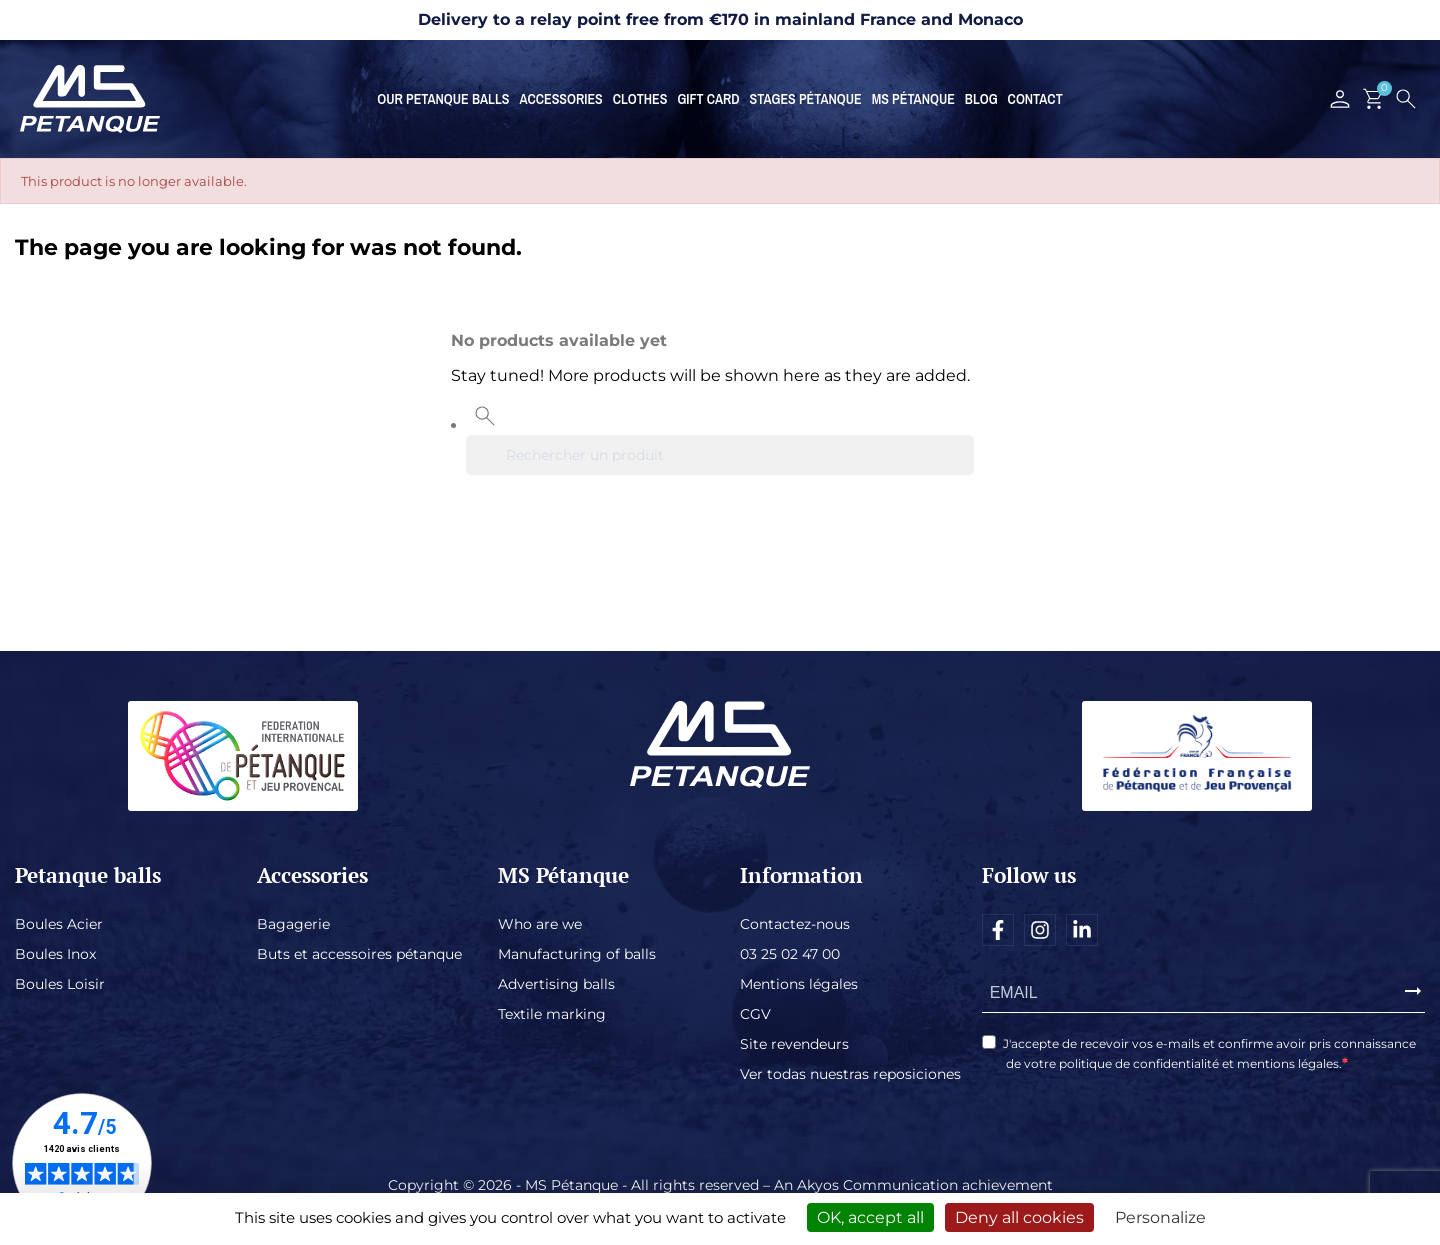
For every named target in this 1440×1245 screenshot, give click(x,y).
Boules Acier (59, 924)
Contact (1035, 99)
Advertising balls (556, 984)
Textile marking (552, 1014)
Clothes (640, 99)
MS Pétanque (913, 99)
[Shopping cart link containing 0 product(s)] (1374, 99)
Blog (981, 99)
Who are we (540, 924)
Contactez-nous (795, 924)
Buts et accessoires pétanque (359, 954)
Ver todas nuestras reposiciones (850, 1074)
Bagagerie (293, 924)
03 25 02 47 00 (790, 954)
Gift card (708, 99)
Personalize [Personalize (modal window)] (1160, 1217)
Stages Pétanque (806, 99)
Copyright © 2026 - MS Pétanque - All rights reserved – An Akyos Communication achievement (720, 1185)
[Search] (720, 455)
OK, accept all (870, 1217)
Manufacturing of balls (577, 954)
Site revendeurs (794, 1044)
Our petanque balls (443, 99)
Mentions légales (799, 984)
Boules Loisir (60, 984)
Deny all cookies (1019, 1217)
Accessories (560, 99)
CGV (755, 1014)
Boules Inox (55, 954)
